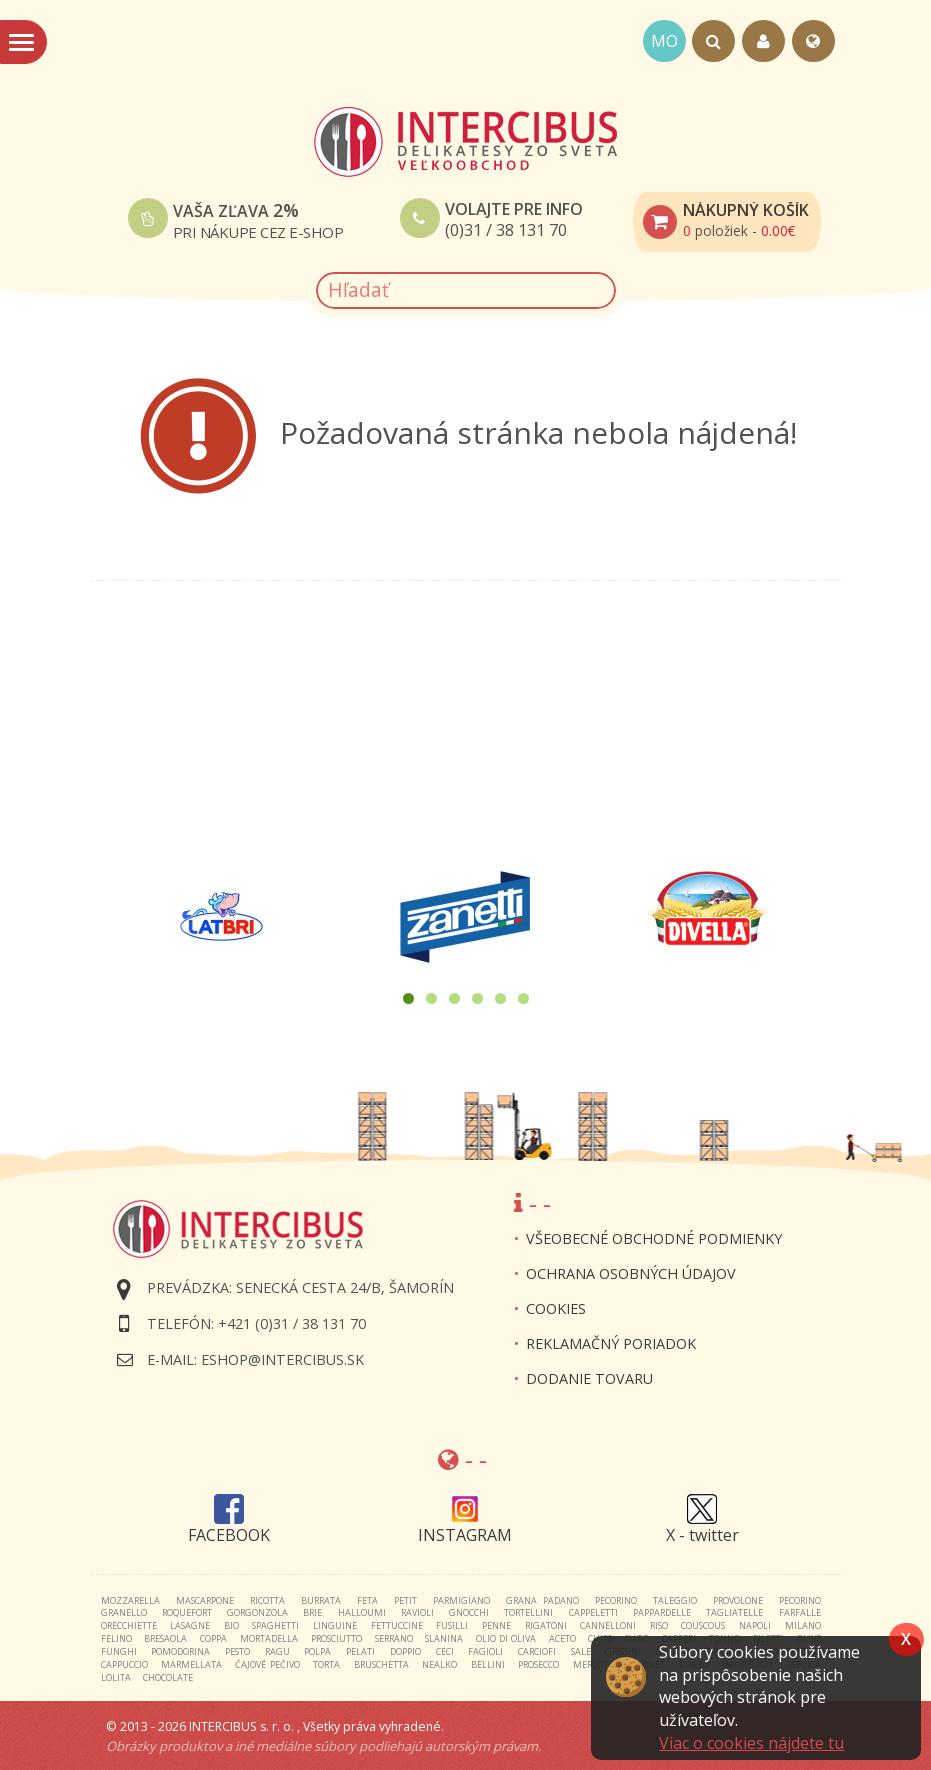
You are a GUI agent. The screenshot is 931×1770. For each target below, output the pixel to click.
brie (312, 1612)
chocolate (168, 1677)
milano (803, 1625)
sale (581, 1651)
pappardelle (662, 1612)
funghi (119, 1651)
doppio (405, 1651)
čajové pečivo (267, 1664)
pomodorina (180, 1651)
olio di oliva (506, 1638)
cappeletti (593, 1612)
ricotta (267, 1600)
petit (405, 1600)
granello (124, 1612)
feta (367, 1600)
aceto (562, 1638)
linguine (335, 1625)
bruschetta (381, 1664)
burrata (321, 1600)
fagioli (485, 1651)
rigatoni (546, 1625)
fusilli (452, 1625)
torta (326, 1664)
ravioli (417, 1612)
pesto (237, 1651)
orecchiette (129, 1625)
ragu (277, 1651)
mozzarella (130, 1600)
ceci (445, 1651)
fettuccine (397, 1625)
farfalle (800, 1612)
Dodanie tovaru (589, 1378)
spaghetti (275, 1625)
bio (231, 1625)
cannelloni (608, 1625)
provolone (738, 1600)
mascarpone (205, 1600)
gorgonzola (257, 1612)
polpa (317, 1651)
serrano (394, 1638)
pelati (360, 1651)
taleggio (675, 1600)
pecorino (616, 1600)
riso (659, 1625)
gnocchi (469, 1612)
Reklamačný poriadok (611, 1343)
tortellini (528, 1612)
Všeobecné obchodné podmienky (654, 1238)
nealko (439, 1664)
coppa (213, 1638)
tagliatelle (734, 1612)
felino (116, 1638)
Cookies (556, 1308)
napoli (755, 1625)
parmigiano (461, 1600)
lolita (116, 1677)
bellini (488, 1664)
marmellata (191, 1664)
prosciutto (336, 1638)
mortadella (269, 1638)
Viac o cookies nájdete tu (751, 1743)
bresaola (165, 1638)
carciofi (537, 1651)
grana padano (542, 1600)
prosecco (538, 1664)
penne (496, 1625)
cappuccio (124, 1664)
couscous (703, 1625)
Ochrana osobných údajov (631, 1273)
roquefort (187, 1612)
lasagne (190, 1625)
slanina (444, 1638)
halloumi (362, 1612)
